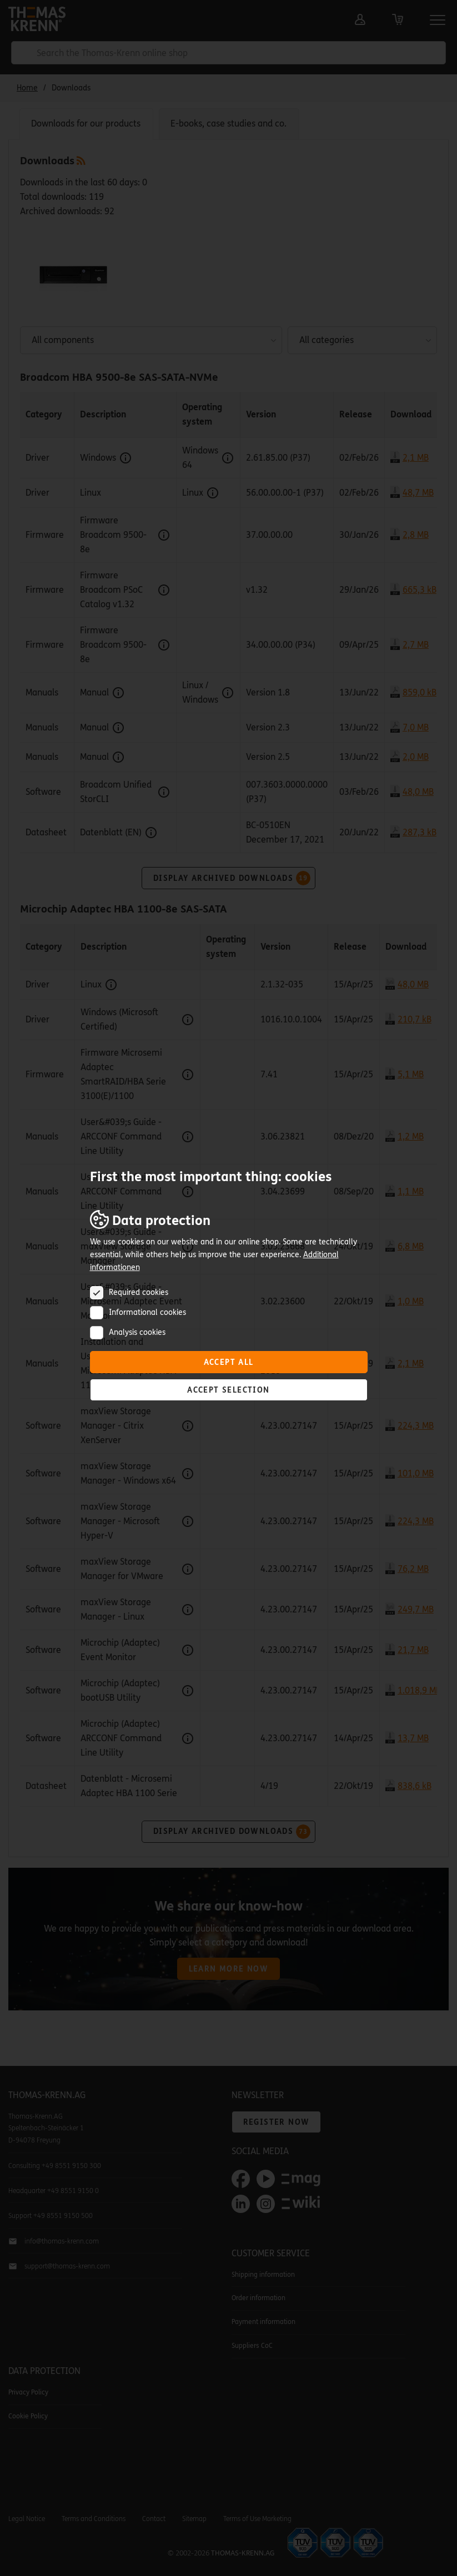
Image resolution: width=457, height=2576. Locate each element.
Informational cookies (147, 1312)
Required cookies (138, 1292)
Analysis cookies (137, 1332)
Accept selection (228, 1390)
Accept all (229, 1362)
